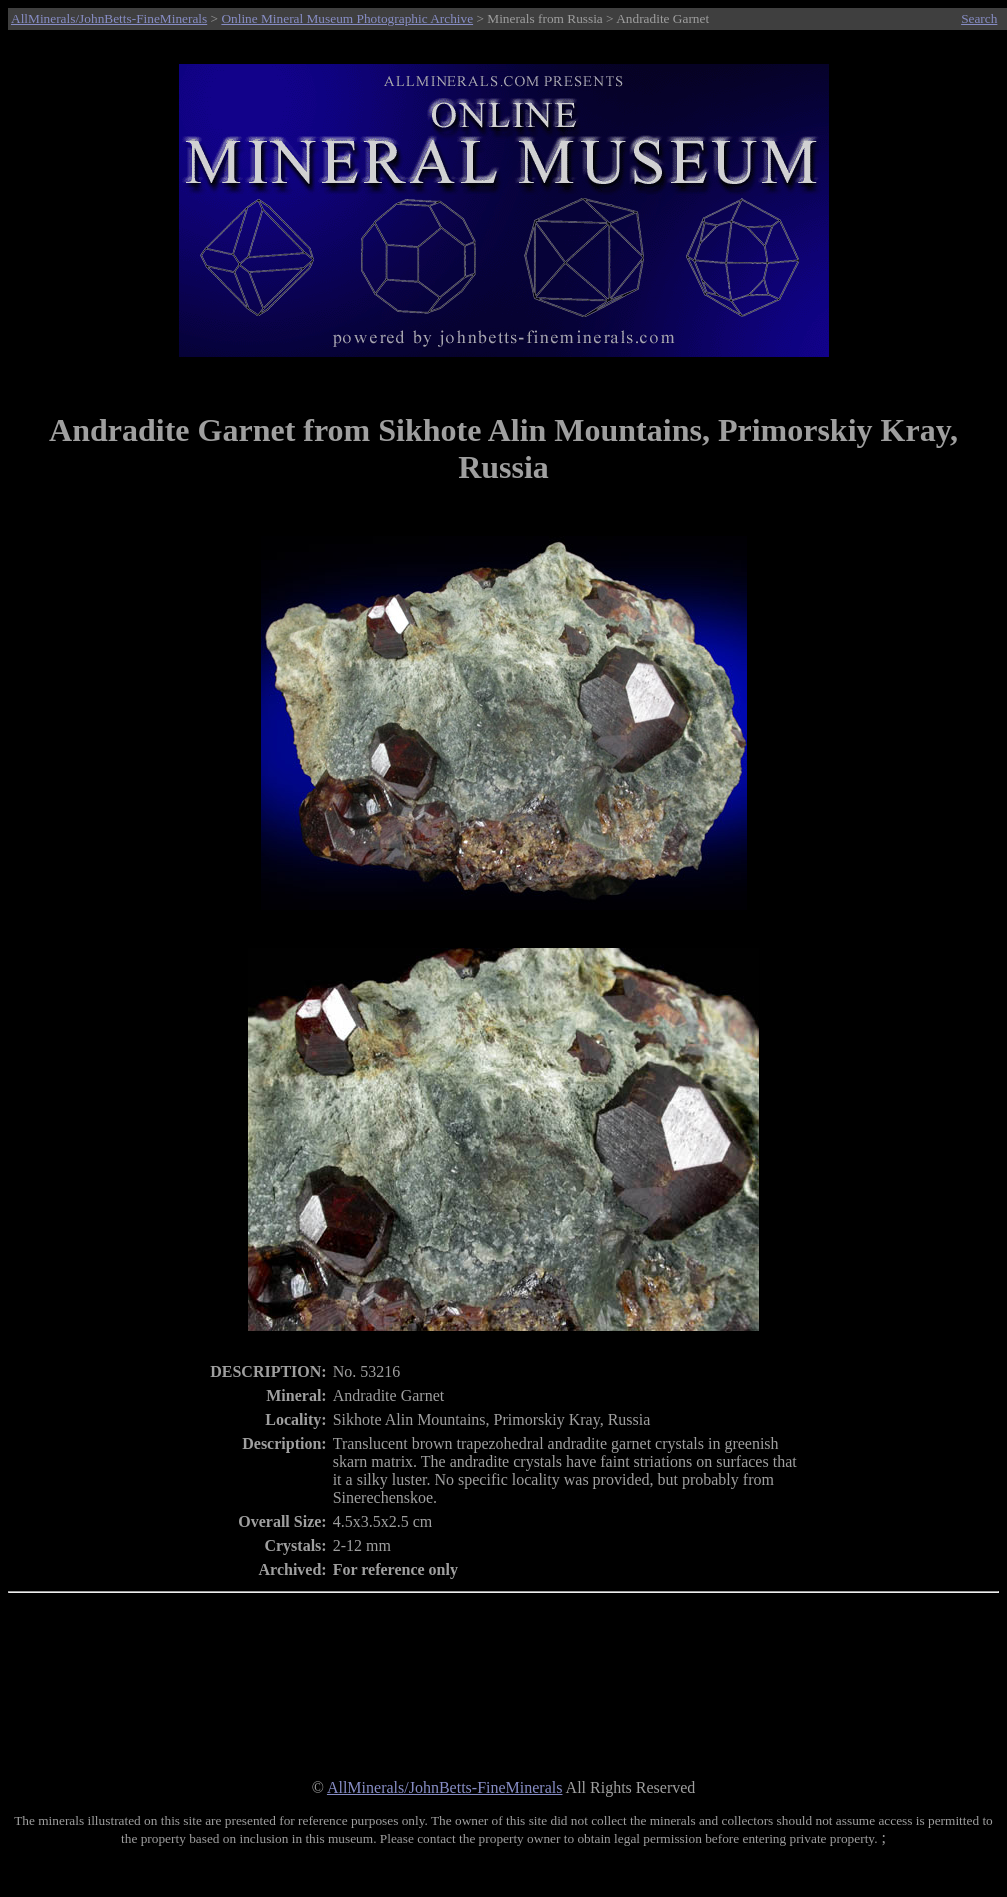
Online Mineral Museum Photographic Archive (347, 18)
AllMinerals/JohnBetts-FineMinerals (109, 18)
